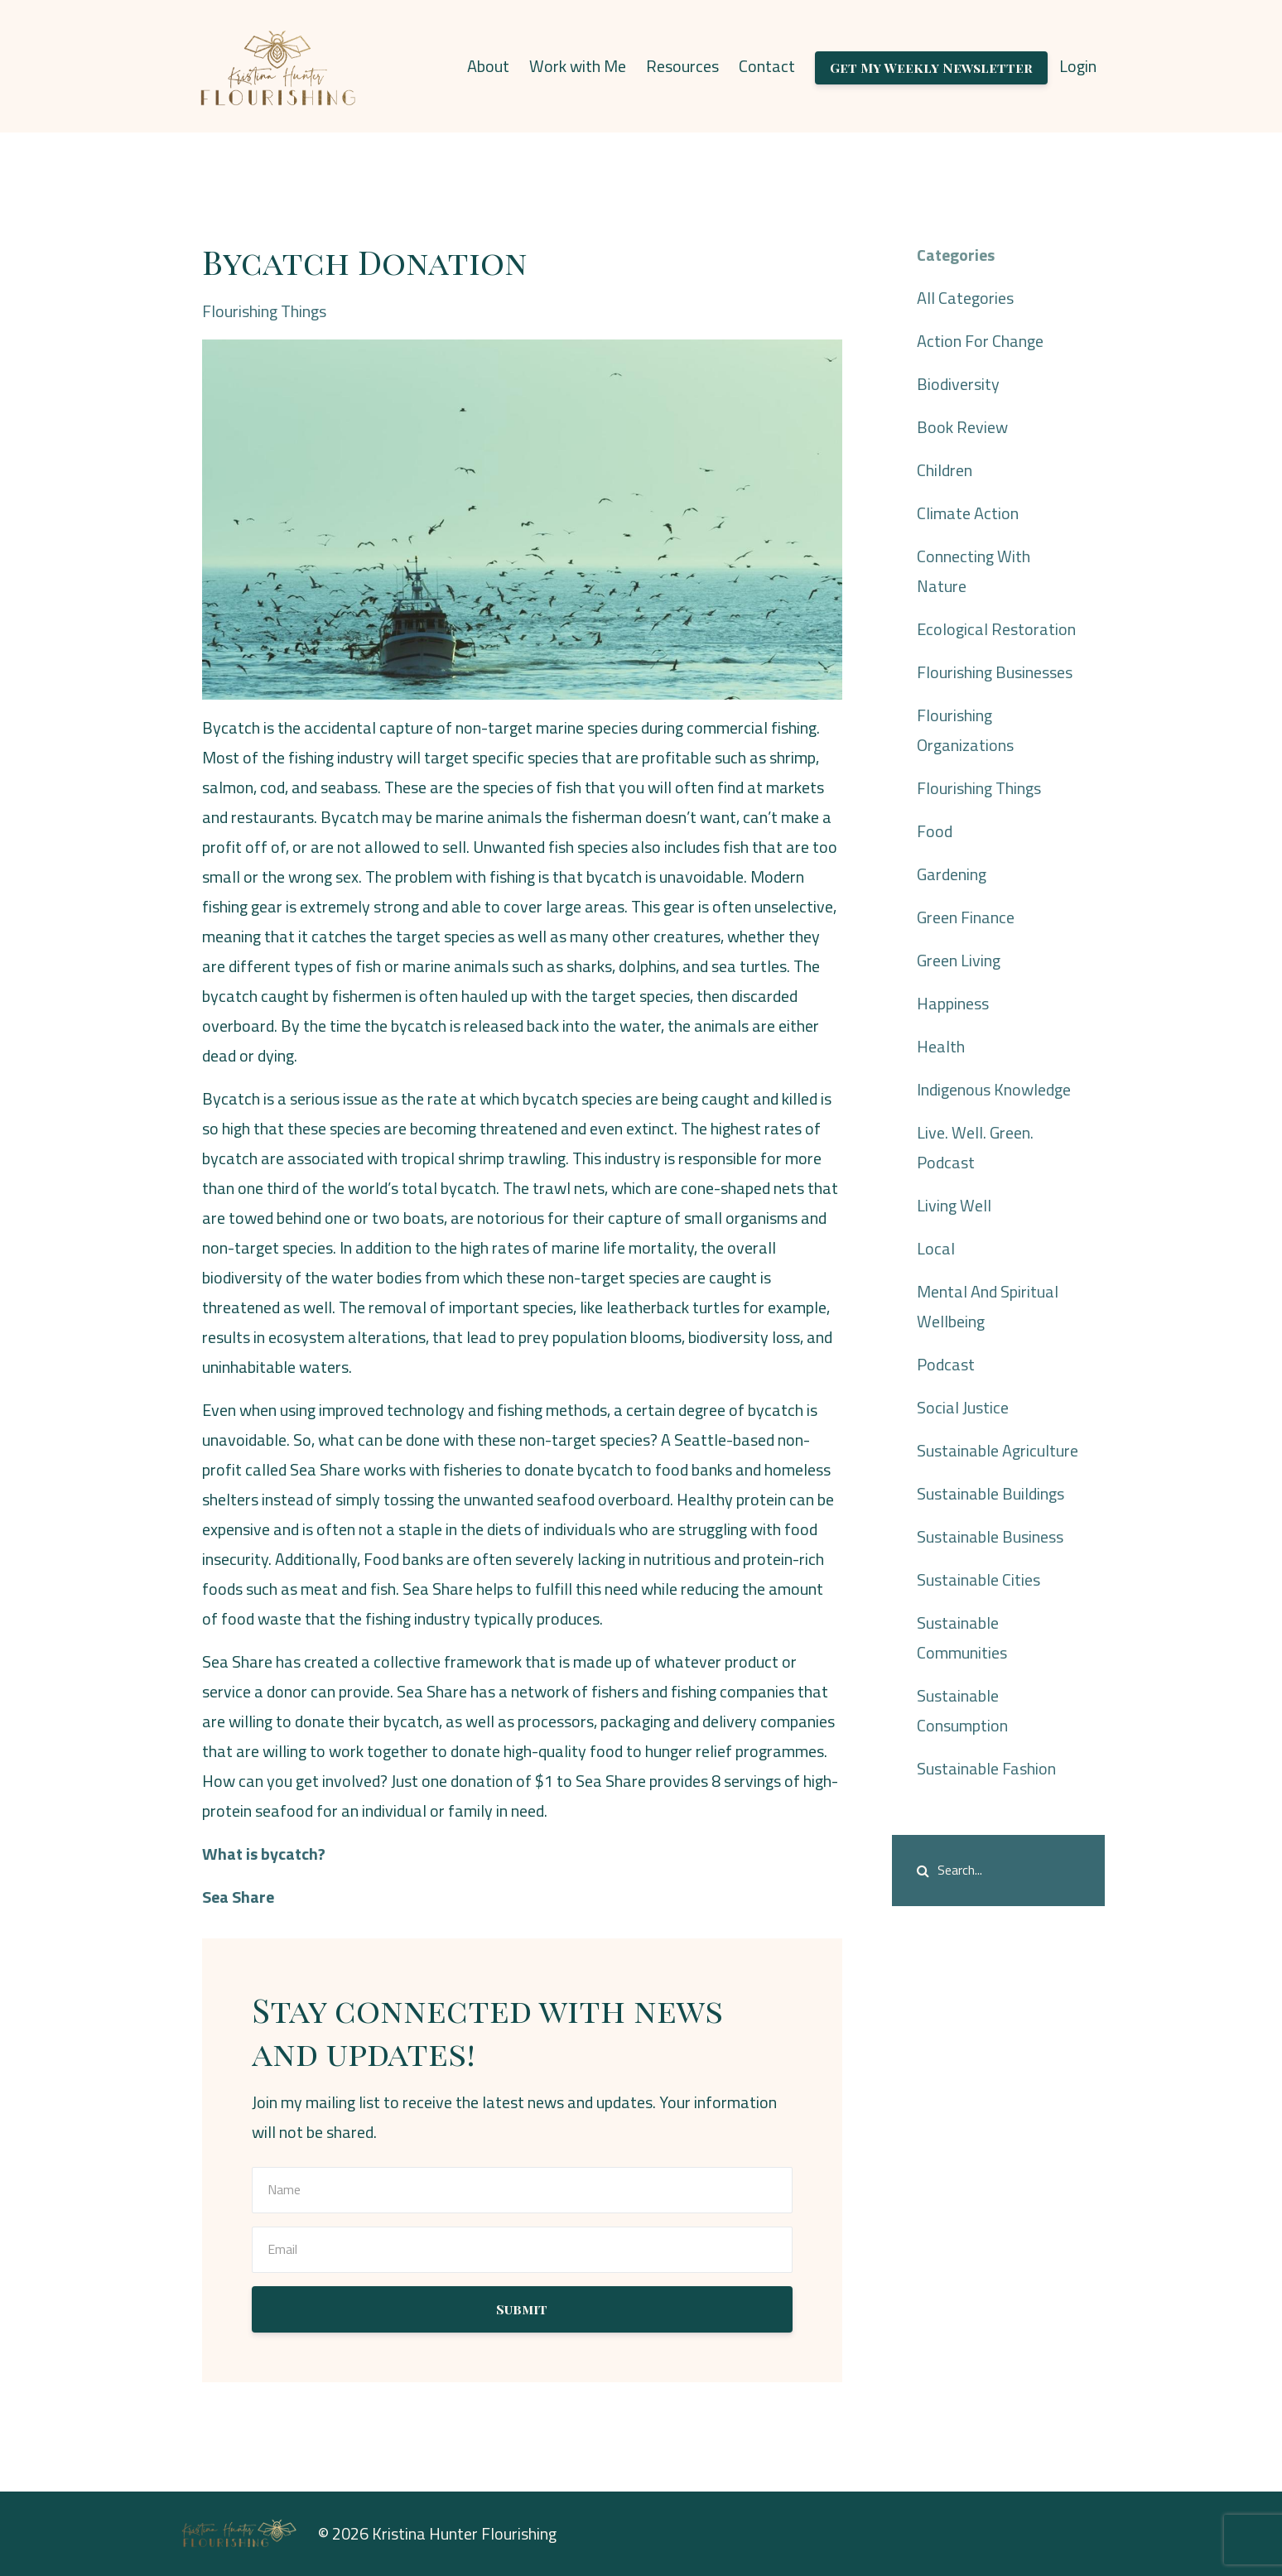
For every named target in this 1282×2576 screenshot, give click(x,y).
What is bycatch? (263, 1853)
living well (954, 1205)
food (934, 831)
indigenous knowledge (994, 1089)
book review (962, 427)
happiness (953, 1003)
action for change (980, 341)
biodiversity (958, 384)
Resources (682, 66)
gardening (951, 874)
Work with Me (577, 66)
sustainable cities (978, 1579)
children (944, 470)
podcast (946, 1364)
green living (958, 960)
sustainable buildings (990, 1493)
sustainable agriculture (997, 1450)
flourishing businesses (994, 672)
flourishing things (264, 311)
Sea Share (238, 1896)
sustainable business (990, 1536)
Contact (767, 66)
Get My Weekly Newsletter (931, 67)
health (941, 1046)
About (488, 66)
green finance (966, 917)
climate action (968, 513)
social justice (963, 1407)
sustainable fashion (986, 1768)
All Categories (965, 298)
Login (1077, 66)
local (936, 1248)
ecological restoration (996, 629)
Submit (521, 2309)
